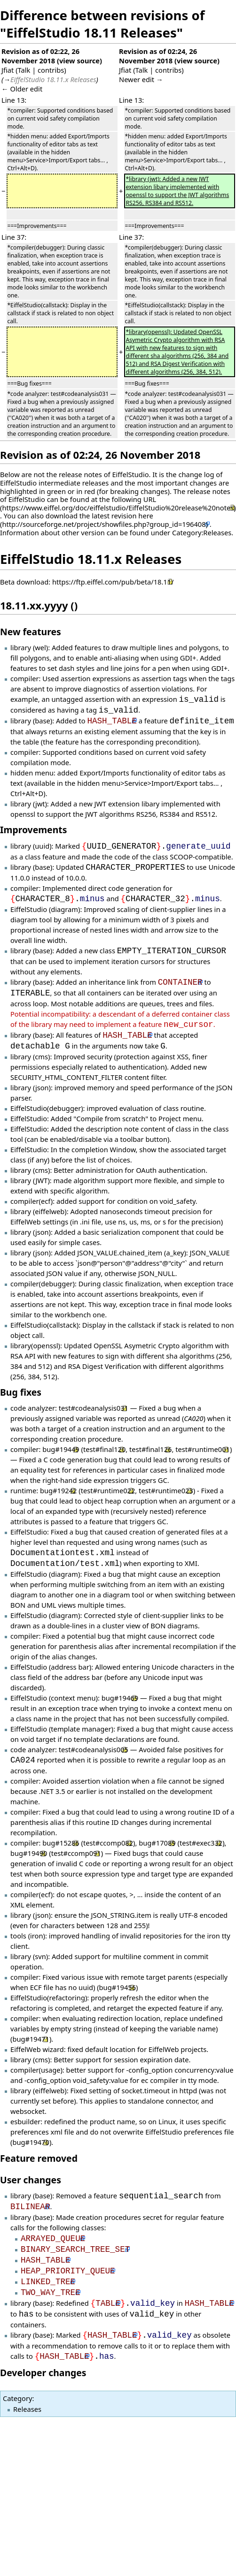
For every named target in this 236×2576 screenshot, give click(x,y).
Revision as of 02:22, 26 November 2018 (40, 55)
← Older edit (21, 88)
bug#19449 (60, 1449)
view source (79, 60)
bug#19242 (58, 1490)
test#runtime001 (202, 1449)
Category (17, 2398)
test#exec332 (201, 1842)
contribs (51, 70)
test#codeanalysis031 (93, 1408)
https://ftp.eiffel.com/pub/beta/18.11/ (113, 581)
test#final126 (150, 1449)
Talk (24, 70)
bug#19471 (30, 2039)
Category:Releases (201, 532)
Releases (27, 2409)
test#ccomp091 (76, 1853)
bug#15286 (60, 1842)
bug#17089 (157, 1842)
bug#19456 (117, 1987)
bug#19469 (120, 1697)
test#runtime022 (108, 1490)
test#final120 (104, 1449)
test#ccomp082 (108, 1842)
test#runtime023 (166, 1490)
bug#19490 (28, 1853)
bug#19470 (30, 2142)
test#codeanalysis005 (93, 1749)
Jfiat (7, 70)
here (145, 515)
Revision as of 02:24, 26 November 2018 (158, 55)
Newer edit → (141, 79)
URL (150, 499)
